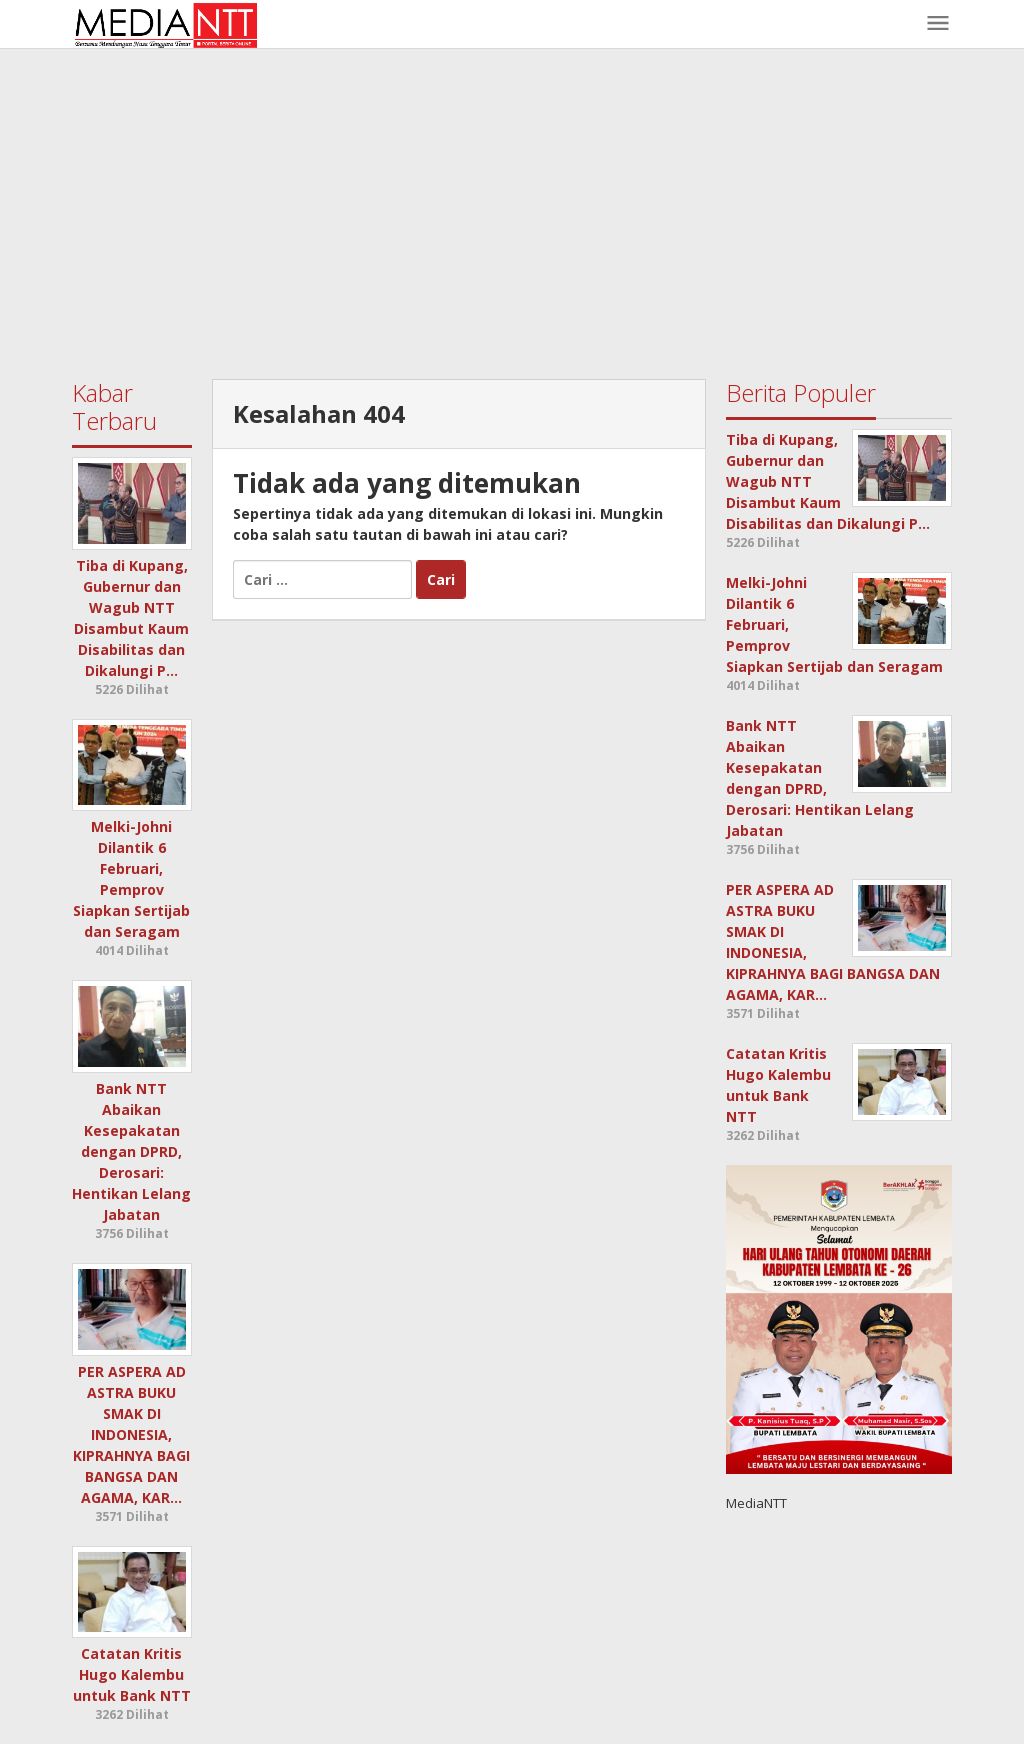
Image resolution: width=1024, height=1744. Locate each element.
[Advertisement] (512, 209)
